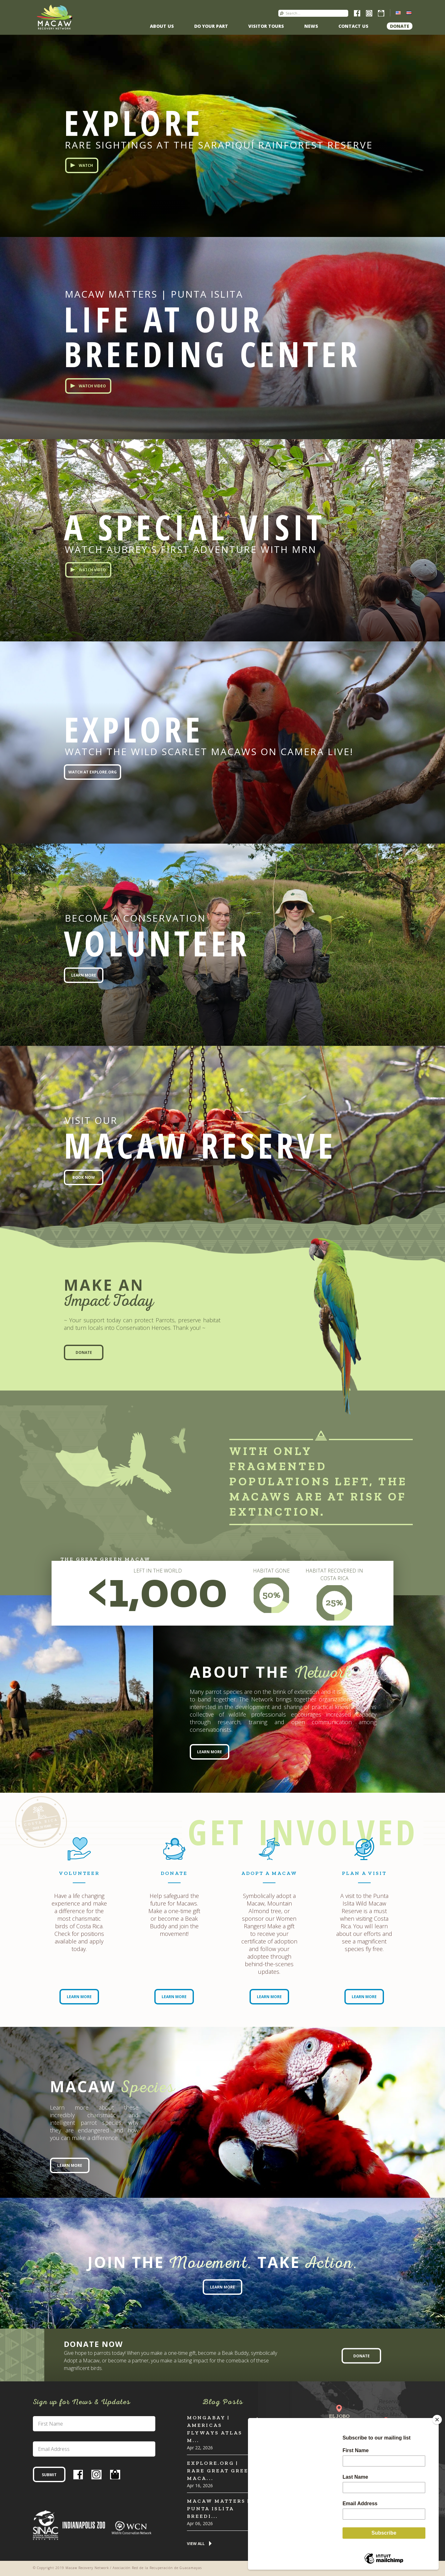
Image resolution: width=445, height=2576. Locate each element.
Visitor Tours (266, 26)
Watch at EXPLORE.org (92, 772)
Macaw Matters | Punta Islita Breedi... (218, 2508)
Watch (86, 165)
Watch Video (92, 386)
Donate (399, 26)
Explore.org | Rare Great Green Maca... (220, 2470)
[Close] (437, 2419)
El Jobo (339, 2416)
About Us (162, 26)
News (311, 26)
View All (196, 2544)
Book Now (83, 1177)
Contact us (353, 26)
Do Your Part (211, 26)
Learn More (83, 975)
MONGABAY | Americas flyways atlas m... (215, 2429)
